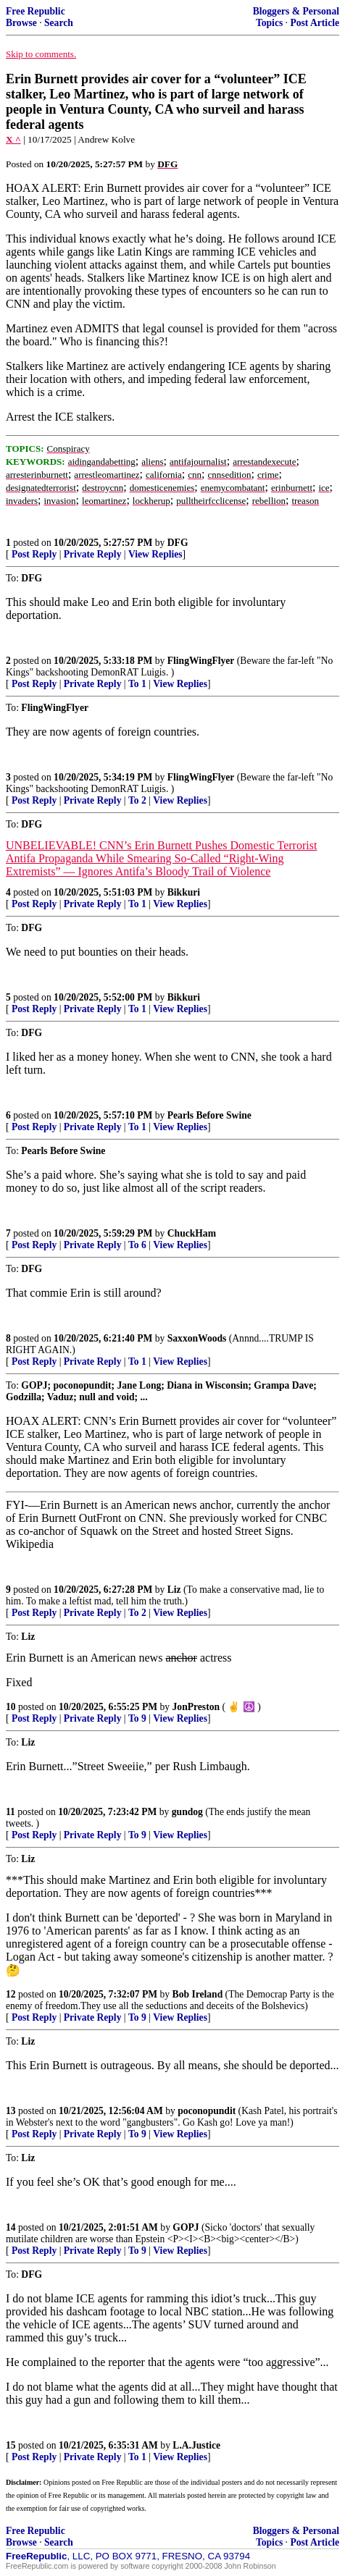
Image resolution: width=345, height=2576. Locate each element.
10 (11, 1706)
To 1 (137, 683)
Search (58, 22)
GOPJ (185, 2227)
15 (11, 2445)
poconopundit (207, 2110)
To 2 (137, 800)
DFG (177, 542)
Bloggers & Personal (296, 11)
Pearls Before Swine (209, 1115)
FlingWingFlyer (201, 660)
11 (10, 1811)
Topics (269, 22)
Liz (174, 1589)
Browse (21, 22)
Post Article (314, 22)
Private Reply (93, 554)
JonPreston (196, 1706)
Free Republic (35, 11)
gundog (187, 1811)
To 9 (137, 1718)
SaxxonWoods (197, 1338)
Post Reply (34, 554)
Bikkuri (183, 892)
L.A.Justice (196, 2445)
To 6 (137, 1244)
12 (11, 1994)
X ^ (13, 139)
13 (11, 2110)
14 (11, 2227)
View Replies (155, 554)
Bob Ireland (197, 1994)
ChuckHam (191, 1233)
